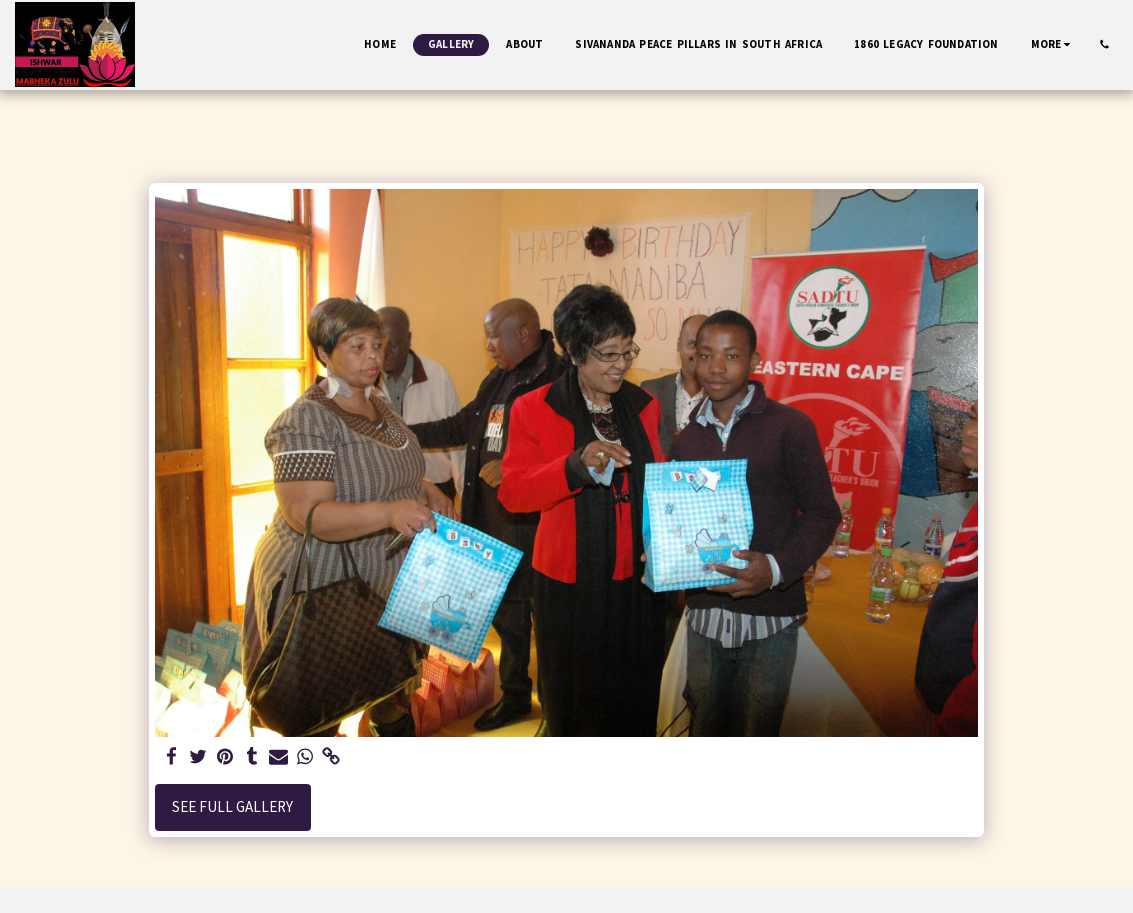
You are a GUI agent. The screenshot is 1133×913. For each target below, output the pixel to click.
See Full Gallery (232, 806)
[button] (1104, 44)
